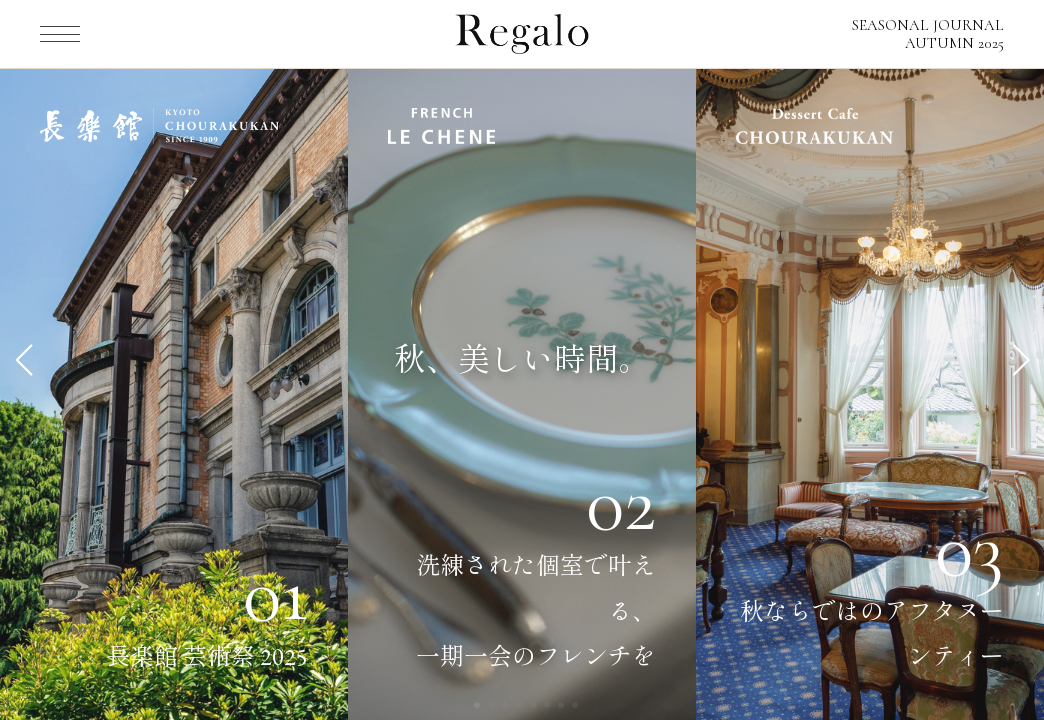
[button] (23, 360)
